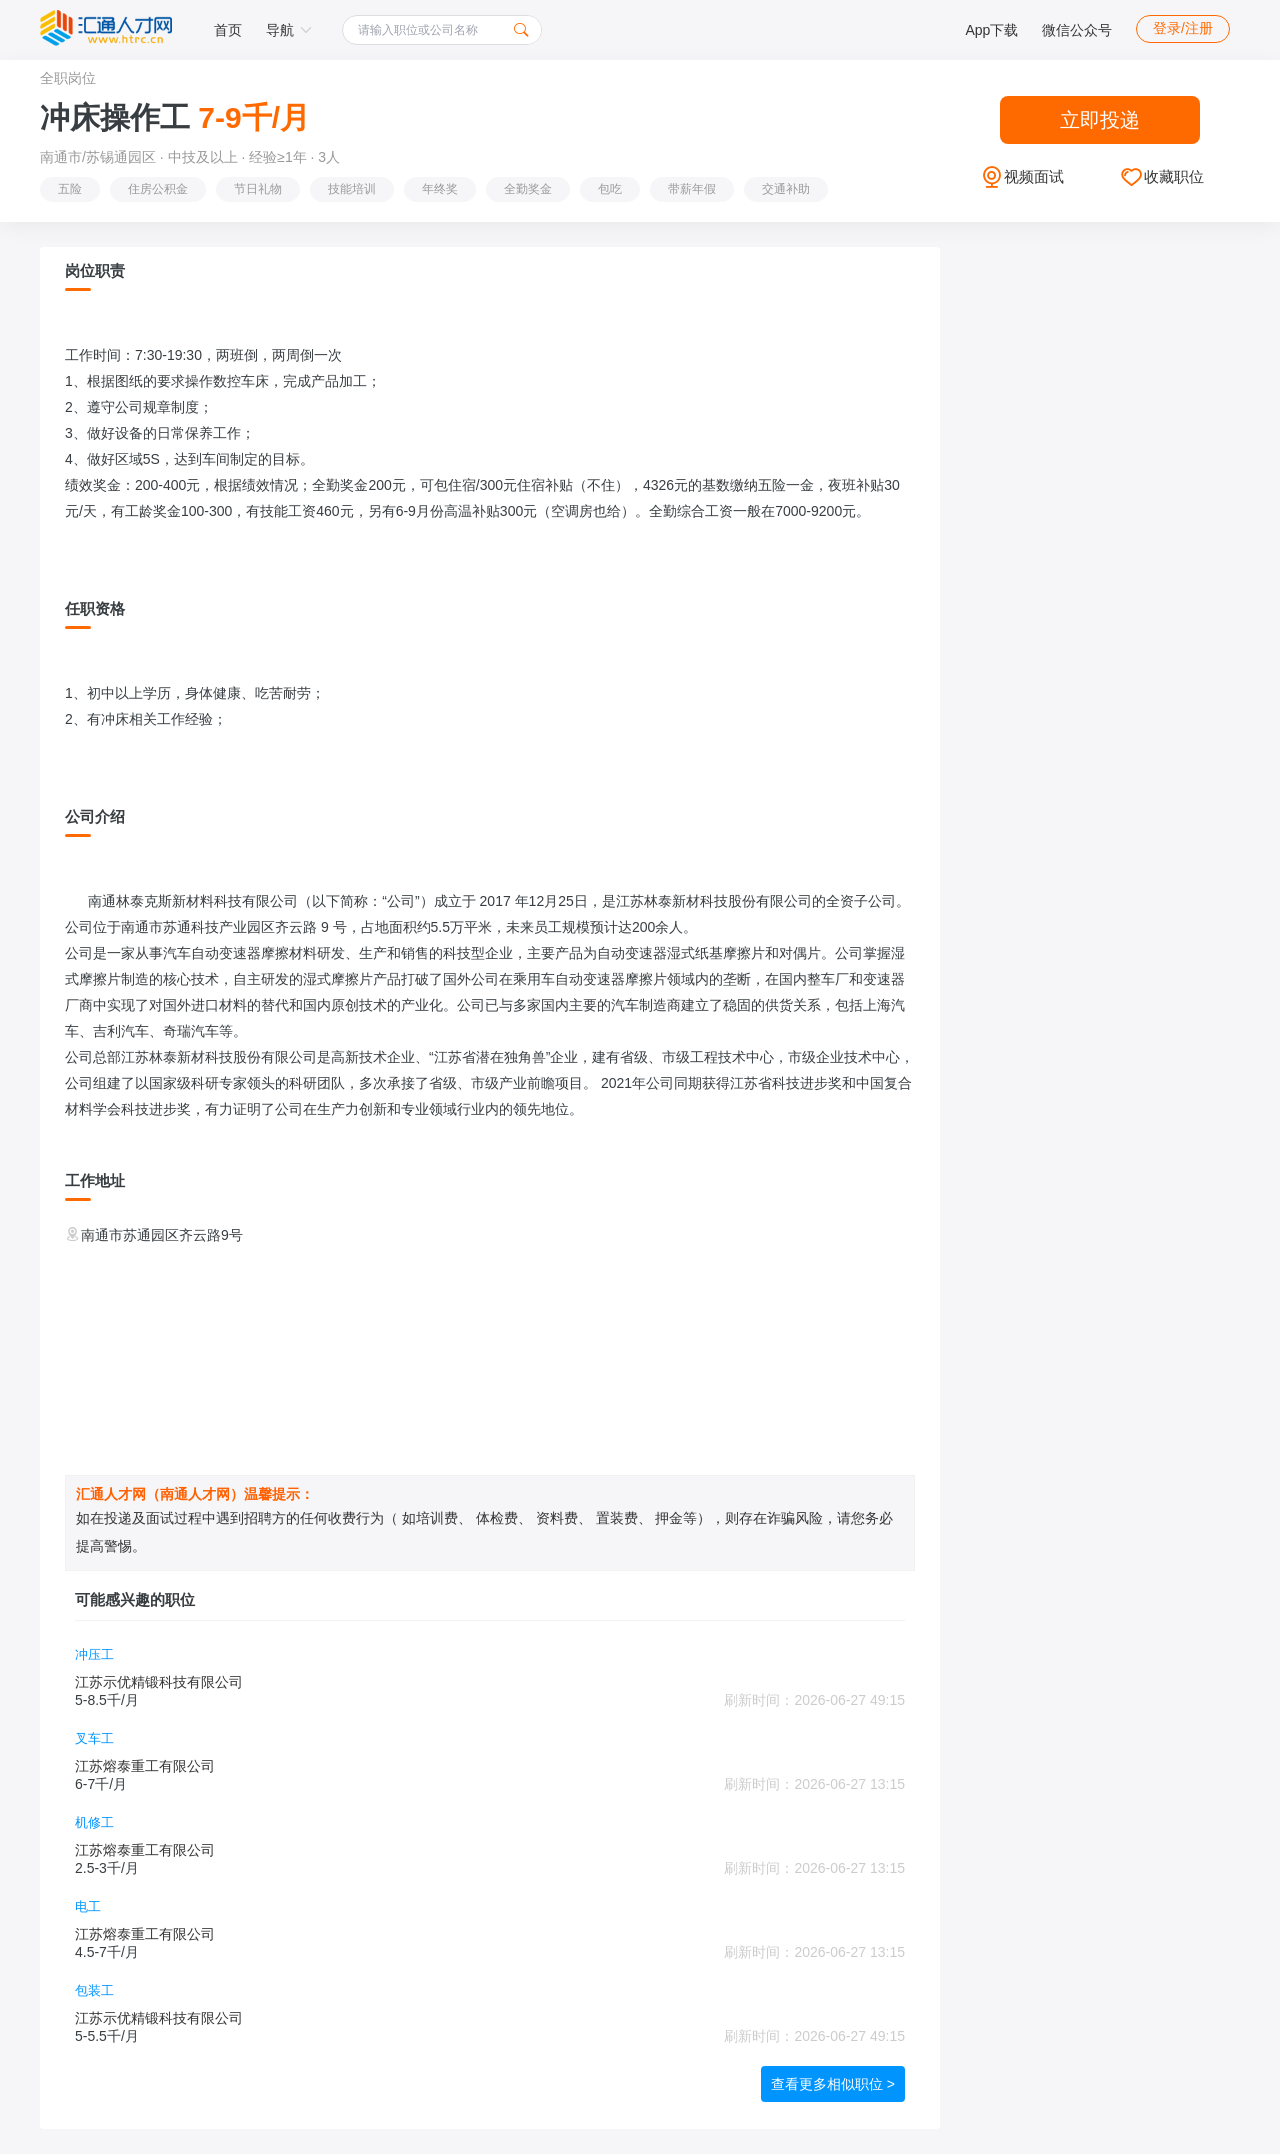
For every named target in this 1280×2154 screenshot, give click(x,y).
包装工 (94, 1990)
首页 (228, 30)
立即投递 (1100, 120)
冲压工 (94, 1654)
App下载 (991, 30)
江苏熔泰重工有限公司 (145, 1766)
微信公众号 (1077, 30)
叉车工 (94, 1738)
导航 (289, 30)
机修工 (94, 1822)
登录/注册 (1183, 28)
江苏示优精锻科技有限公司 (159, 1682)
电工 (88, 1906)
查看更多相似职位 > (833, 2084)
